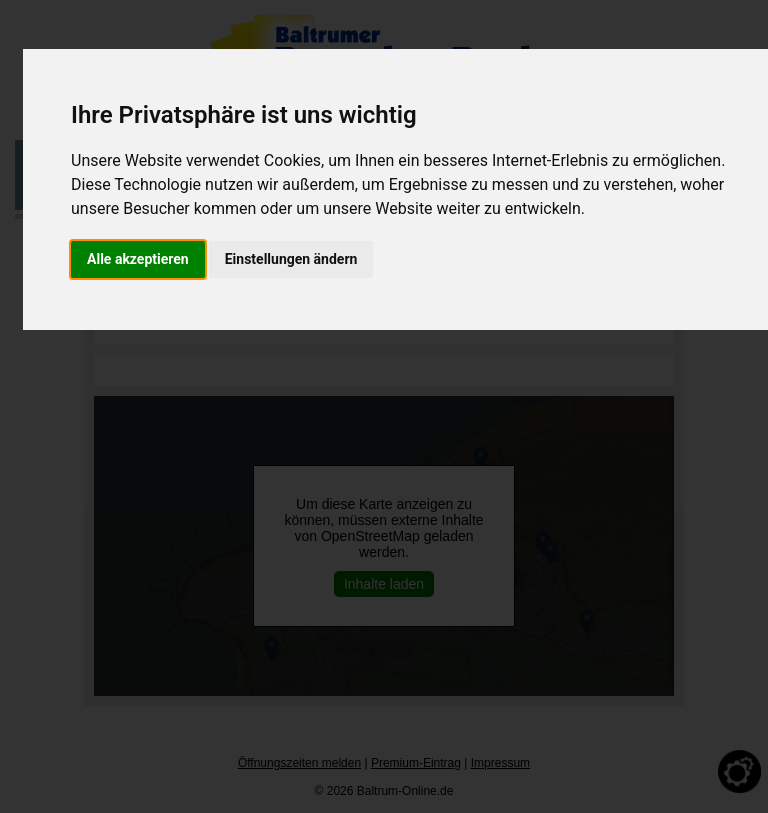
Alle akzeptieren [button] (138, 259)
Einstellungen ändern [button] (291, 259)
